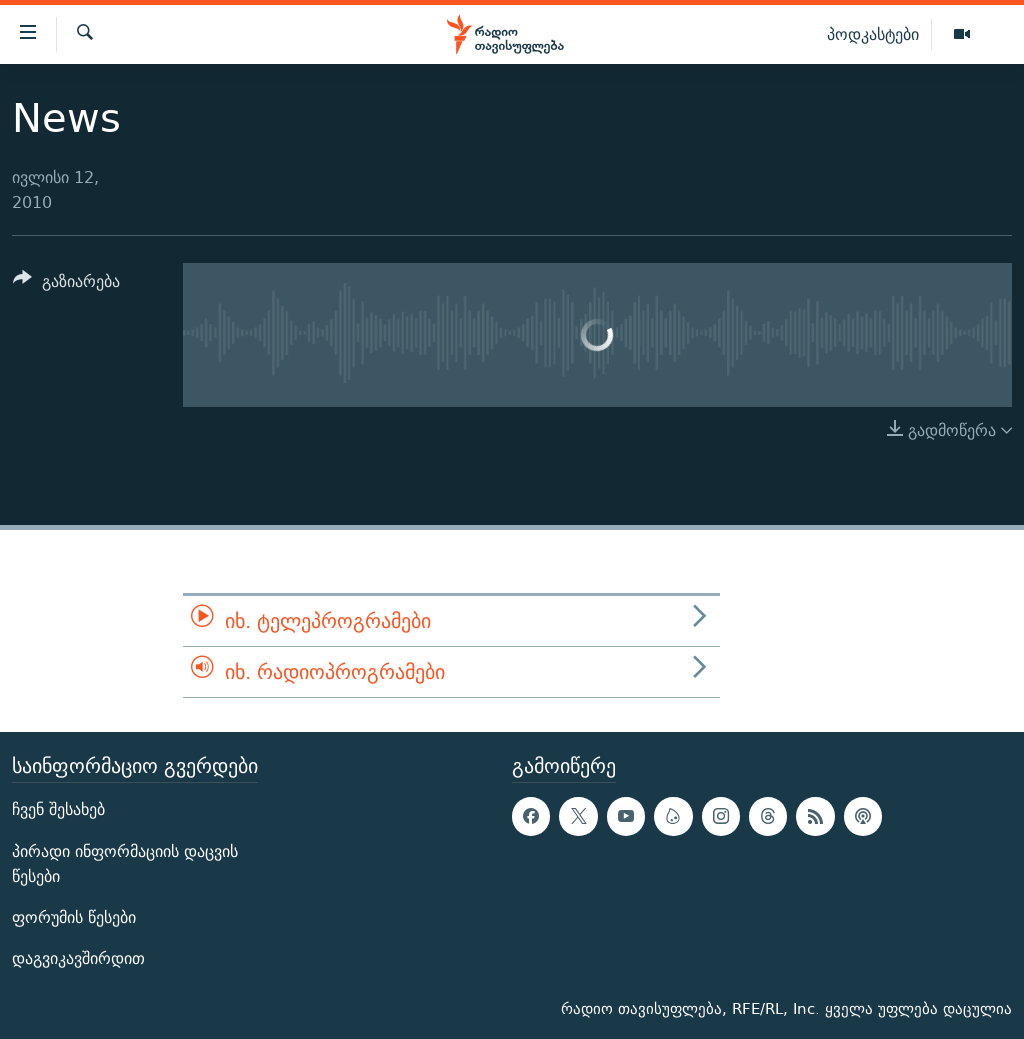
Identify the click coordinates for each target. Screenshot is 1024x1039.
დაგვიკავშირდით (78, 958)
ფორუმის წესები (74, 917)
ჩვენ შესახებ (58, 810)
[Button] (66, 284)
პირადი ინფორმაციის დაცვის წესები (125, 864)
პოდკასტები (873, 34)
